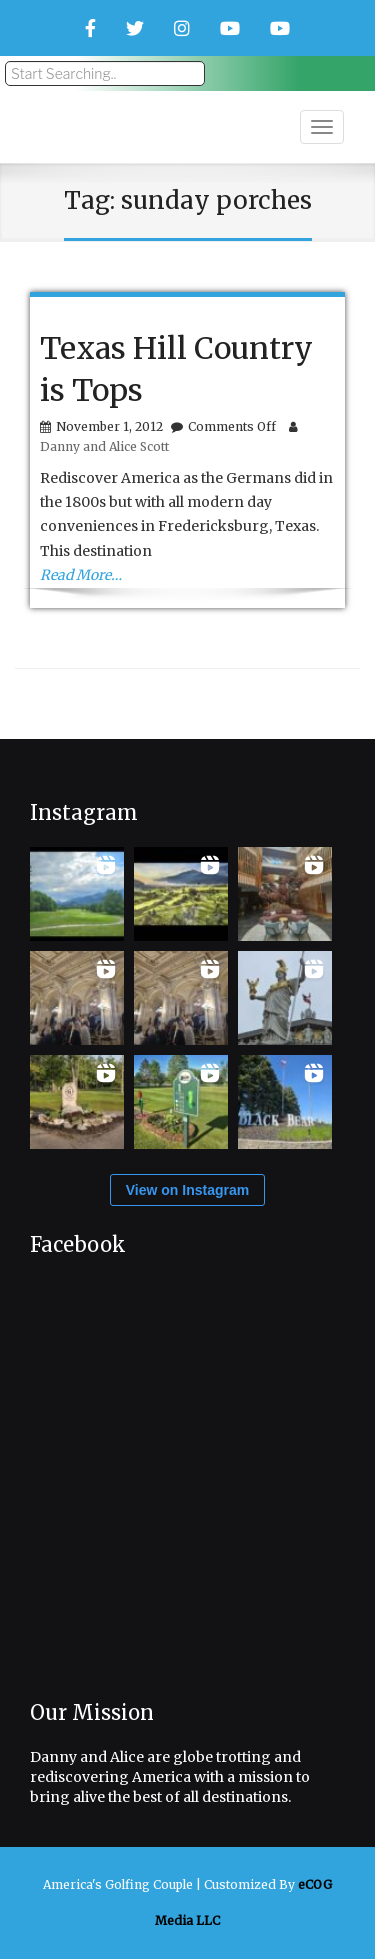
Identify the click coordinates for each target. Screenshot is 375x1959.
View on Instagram (187, 1190)
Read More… (81, 575)
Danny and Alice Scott (104, 446)
